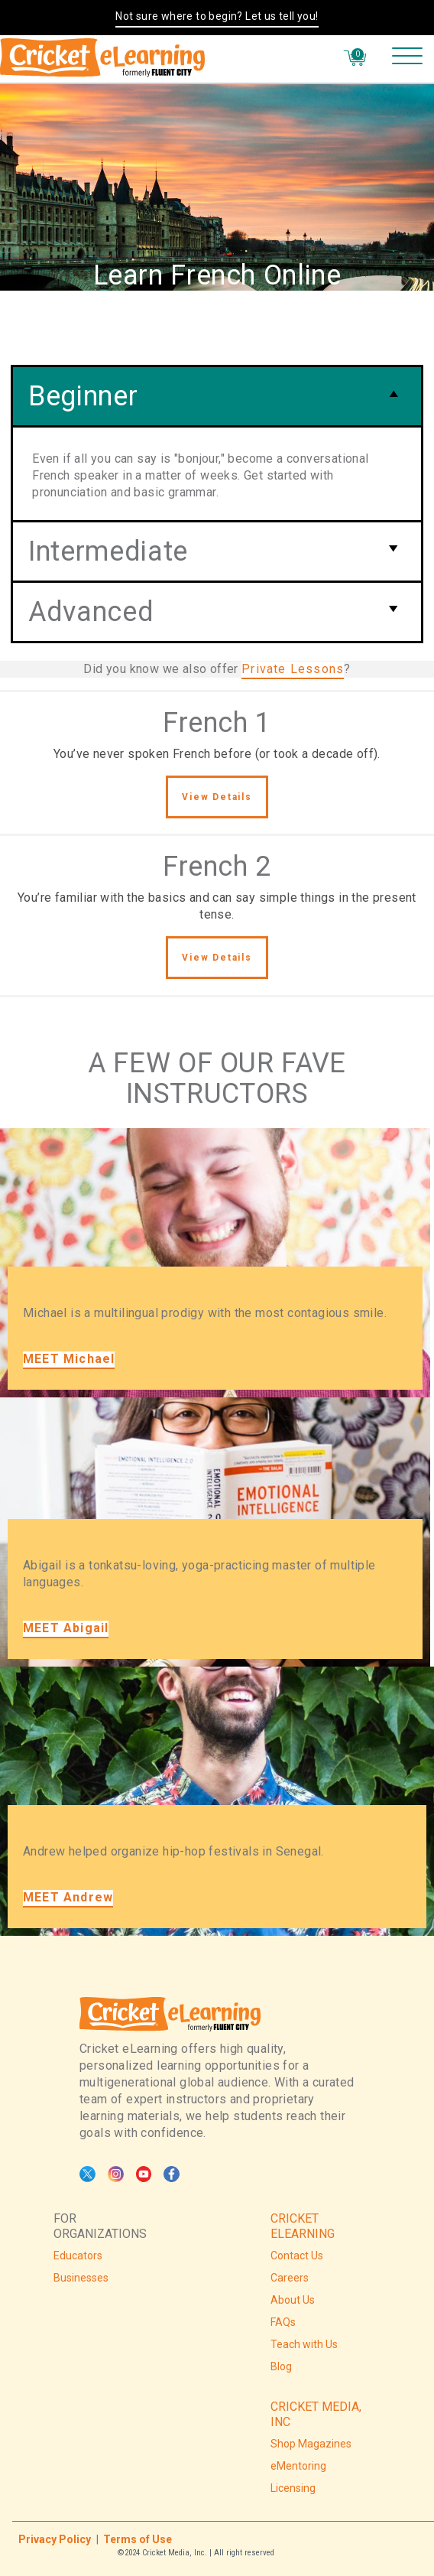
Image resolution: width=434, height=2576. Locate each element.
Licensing (293, 2488)
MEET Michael (69, 1358)
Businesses (80, 2278)
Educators (77, 2255)
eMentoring (298, 2466)
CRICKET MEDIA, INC (315, 2414)
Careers (289, 2278)
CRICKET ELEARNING (302, 2226)
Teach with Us (304, 2344)
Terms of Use (137, 2539)
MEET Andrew (68, 1897)
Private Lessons (292, 669)
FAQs (283, 2322)
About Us (292, 2300)
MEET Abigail (65, 1628)
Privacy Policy (54, 2539)
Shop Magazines (310, 2444)
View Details (217, 797)
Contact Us (296, 2255)
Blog (281, 2366)
